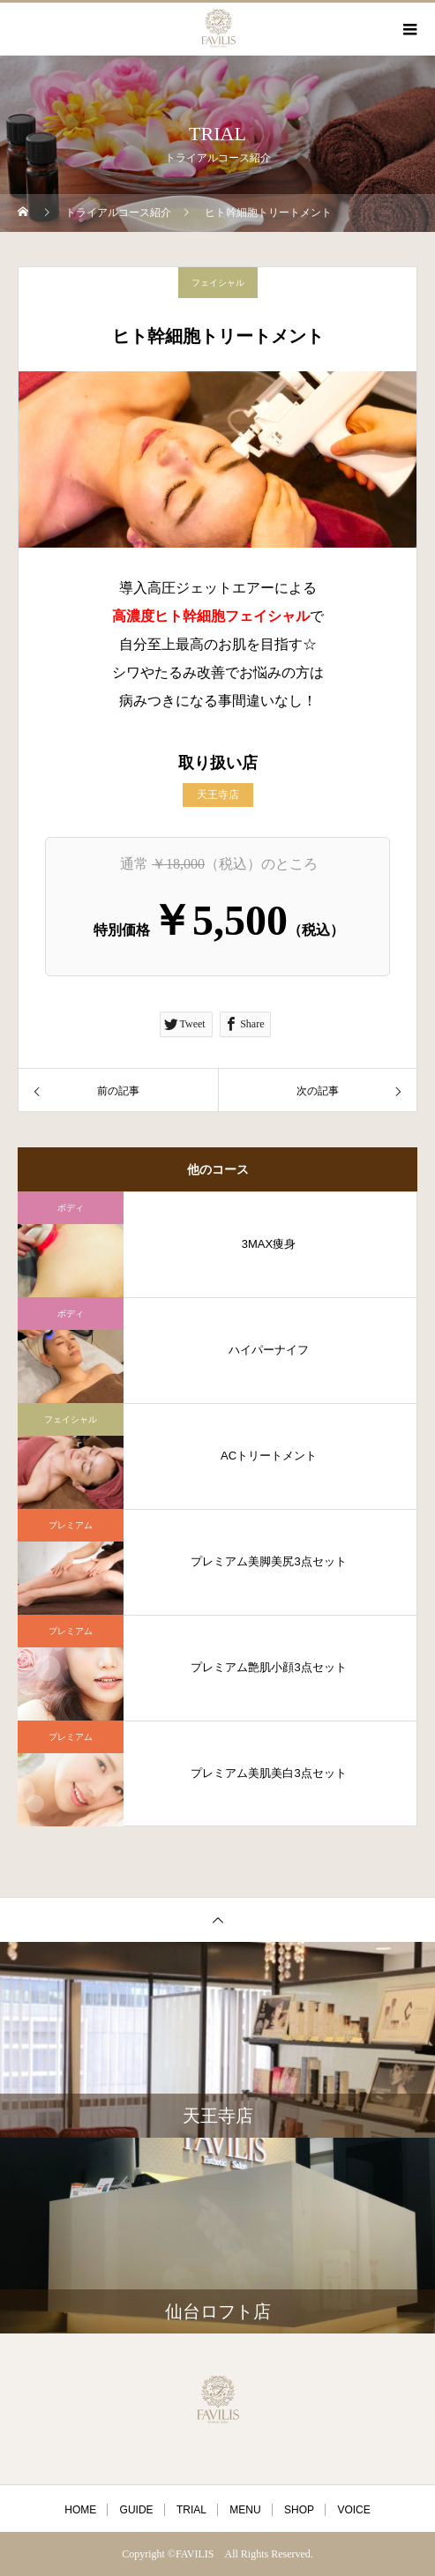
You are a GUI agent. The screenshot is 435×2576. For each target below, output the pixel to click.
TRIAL (191, 2510)
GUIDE (137, 2510)
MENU (244, 2510)
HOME (80, 2510)
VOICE (353, 2510)
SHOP (299, 2510)
